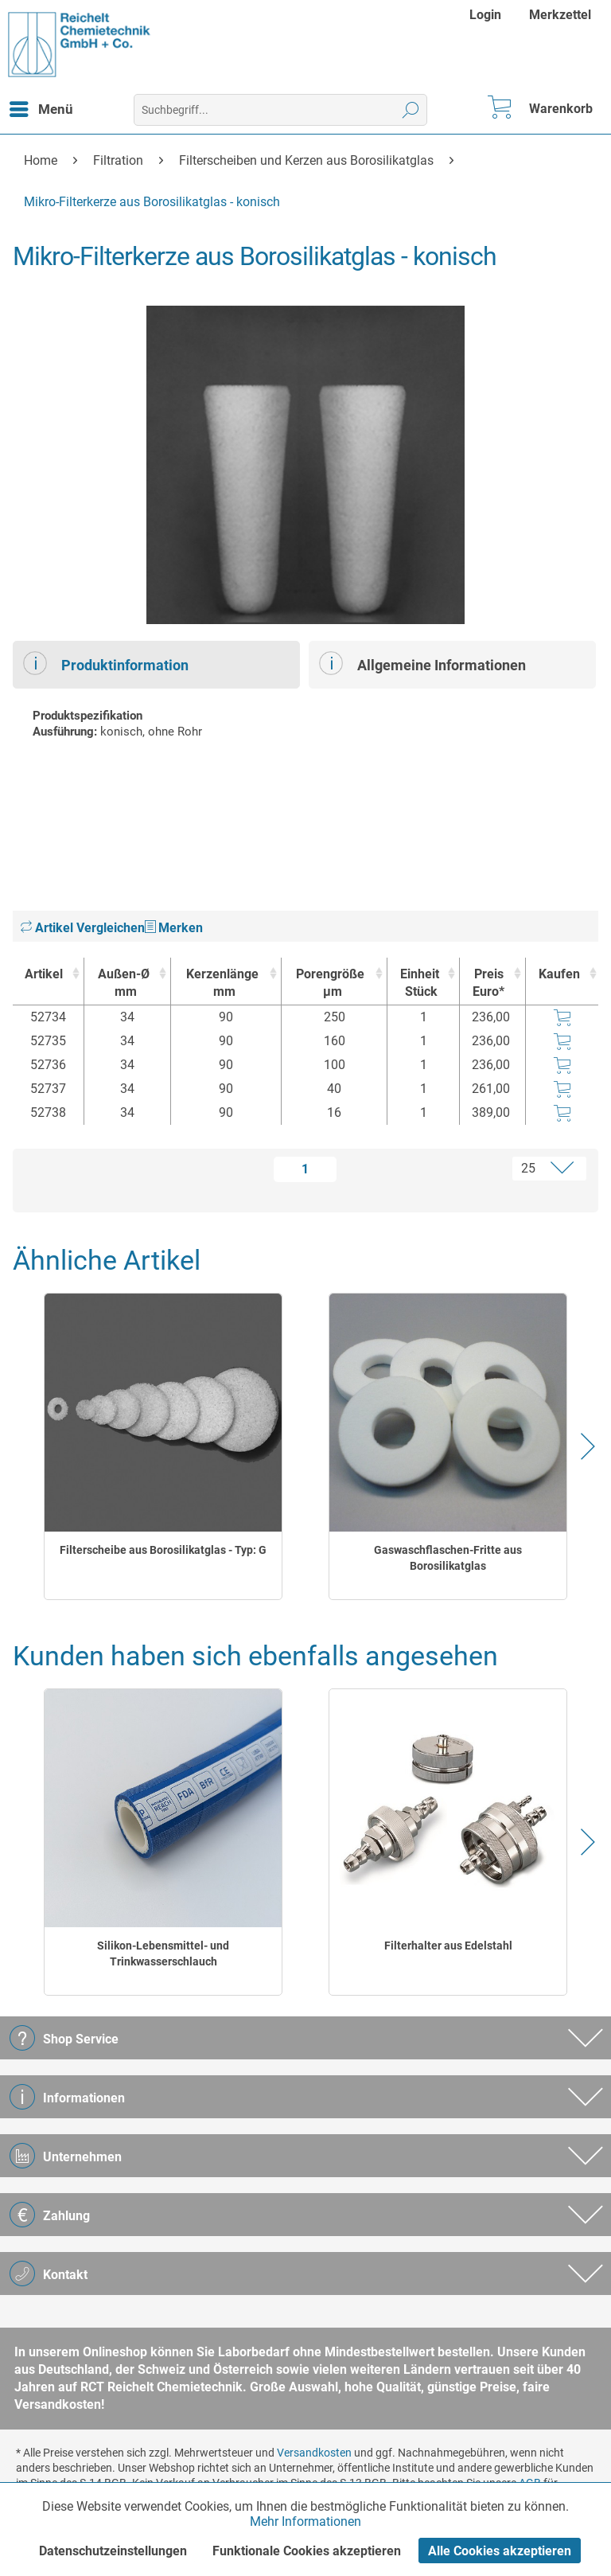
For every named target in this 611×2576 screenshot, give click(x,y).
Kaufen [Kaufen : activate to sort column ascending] (559, 974)
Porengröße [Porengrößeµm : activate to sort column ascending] (330, 983)
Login (485, 14)
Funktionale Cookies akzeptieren (306, 2550)
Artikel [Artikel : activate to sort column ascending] (44, 974)
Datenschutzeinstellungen (113, 2550)
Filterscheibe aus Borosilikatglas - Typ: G (163, 1550)
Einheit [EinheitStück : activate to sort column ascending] (419, 983)
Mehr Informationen (305, 2521)
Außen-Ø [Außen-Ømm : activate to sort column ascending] (123, 983)
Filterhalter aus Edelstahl (448, 1945)
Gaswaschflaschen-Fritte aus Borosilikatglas (448, 1558)
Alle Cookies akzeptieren (499, 2550)
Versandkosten (314, 2452)
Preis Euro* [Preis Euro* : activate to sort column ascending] (488, 982)
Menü (41, 106)
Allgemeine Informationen (422, 663)
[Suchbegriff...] (280, 110)
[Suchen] (411, 110)
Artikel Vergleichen (83, 927)
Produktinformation (106, 663)
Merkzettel (560, 14)
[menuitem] (487, 14)
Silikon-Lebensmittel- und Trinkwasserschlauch (163, 1953)
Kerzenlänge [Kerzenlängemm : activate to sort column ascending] (222, 983)
